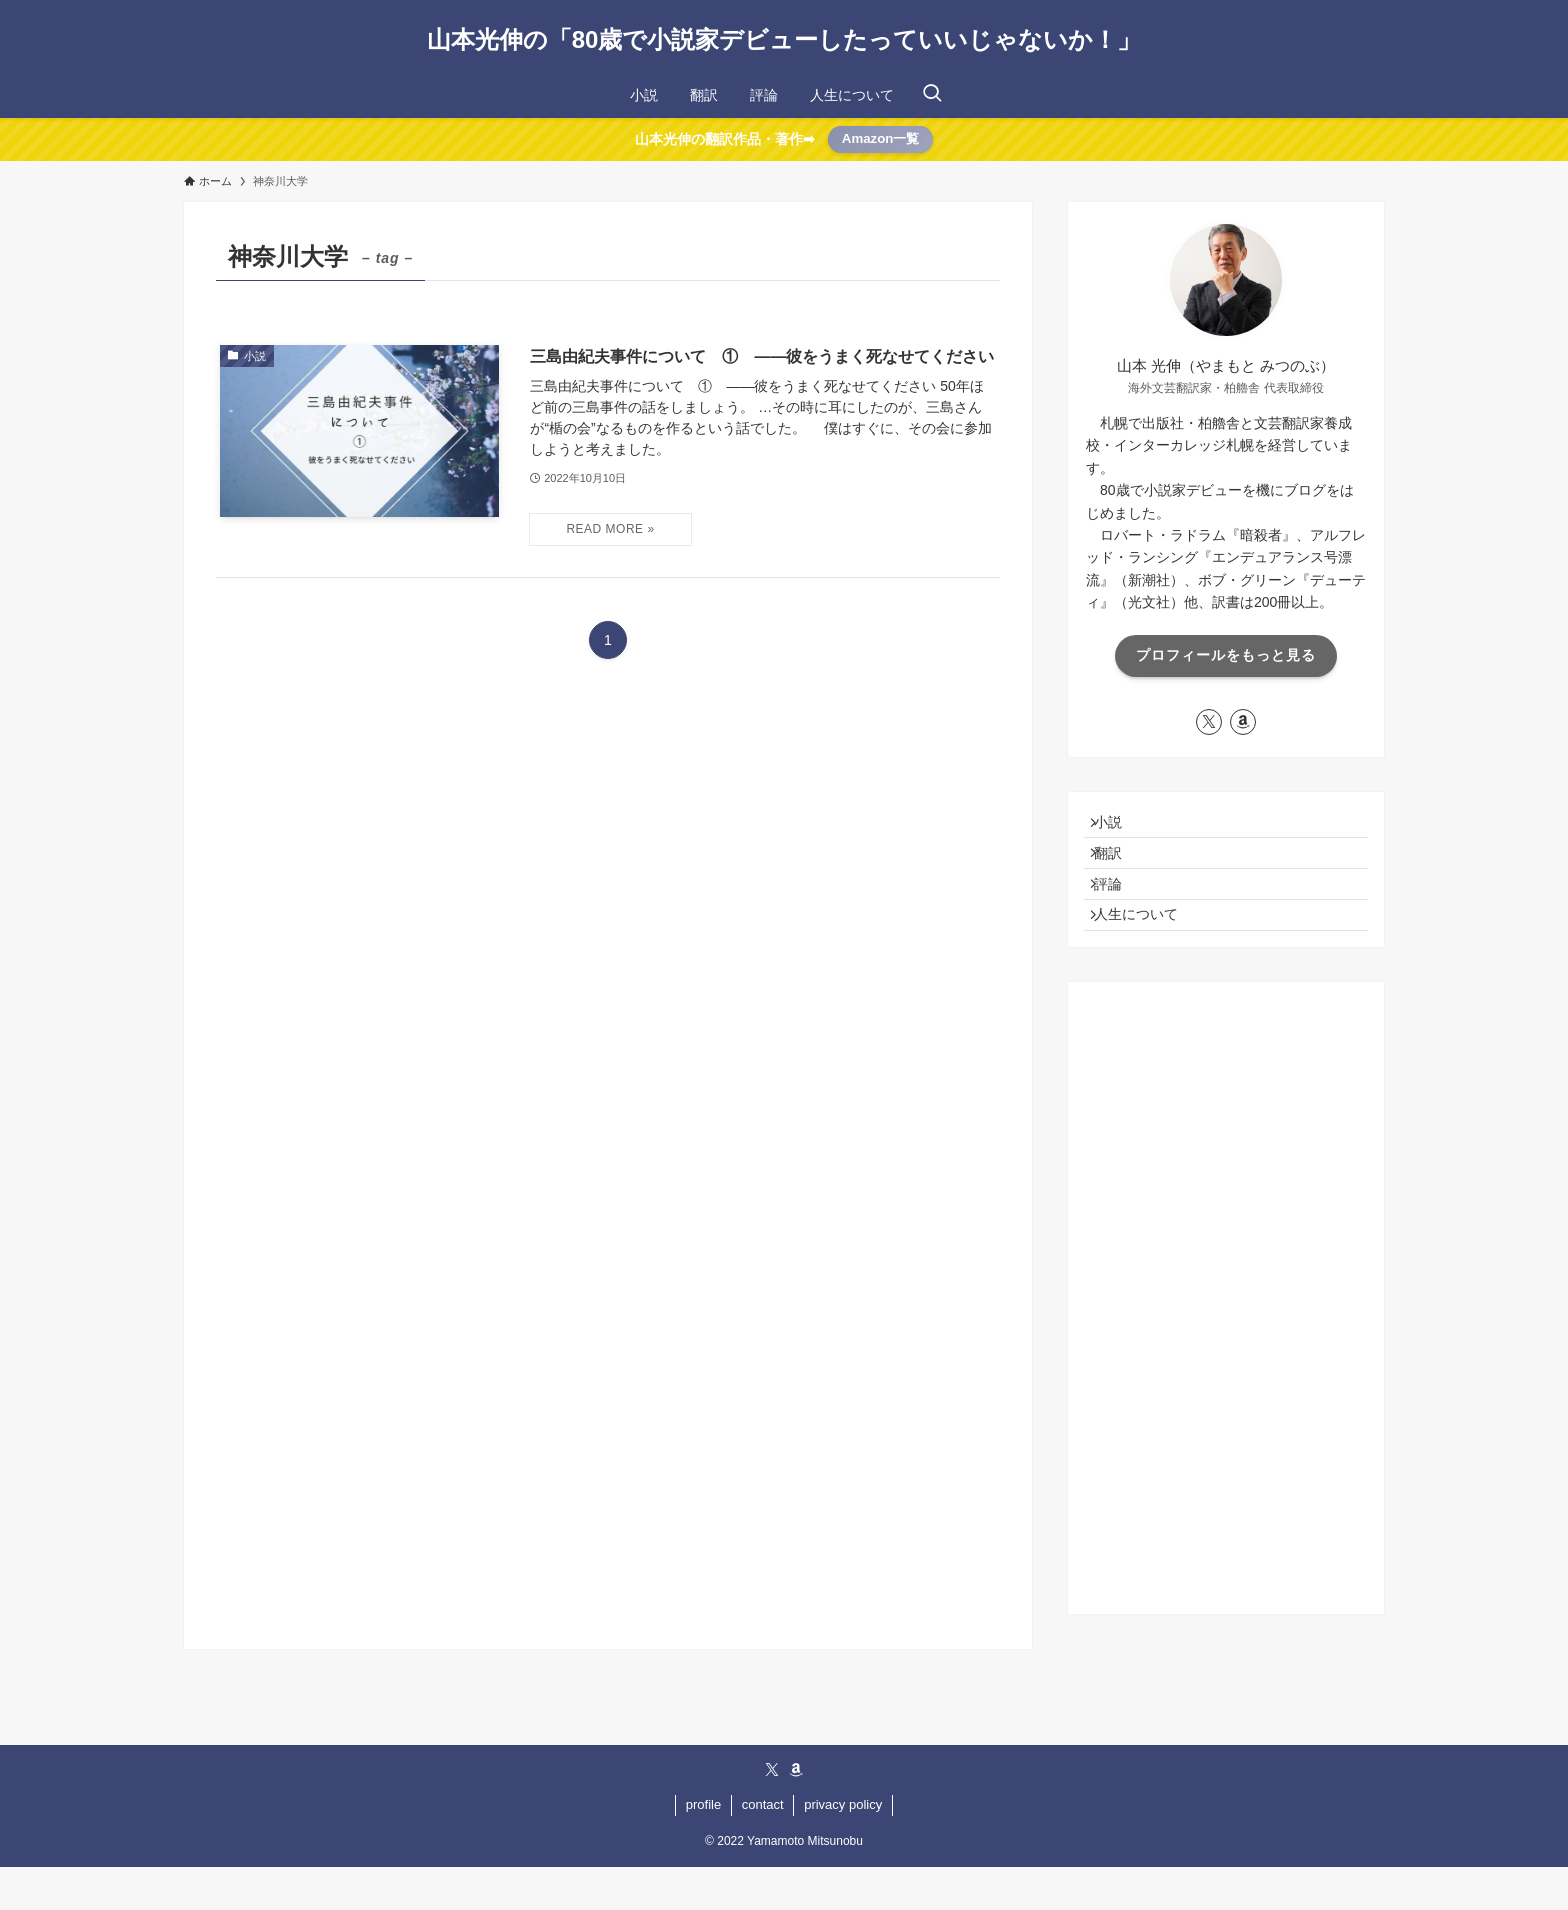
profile (703, 1847)
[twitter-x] (1209, 722)
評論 (1119, 910)
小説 (1119, 827)
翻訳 (1119, 869)
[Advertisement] (1226, 1341)
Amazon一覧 (881, 138)
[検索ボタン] (932, 95)
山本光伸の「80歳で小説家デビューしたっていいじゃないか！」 (784, 40)
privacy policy (843, 1847)
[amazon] (1243, 722)
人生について (1147, 952)
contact (763, 1847)
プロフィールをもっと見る (1226, 655)
